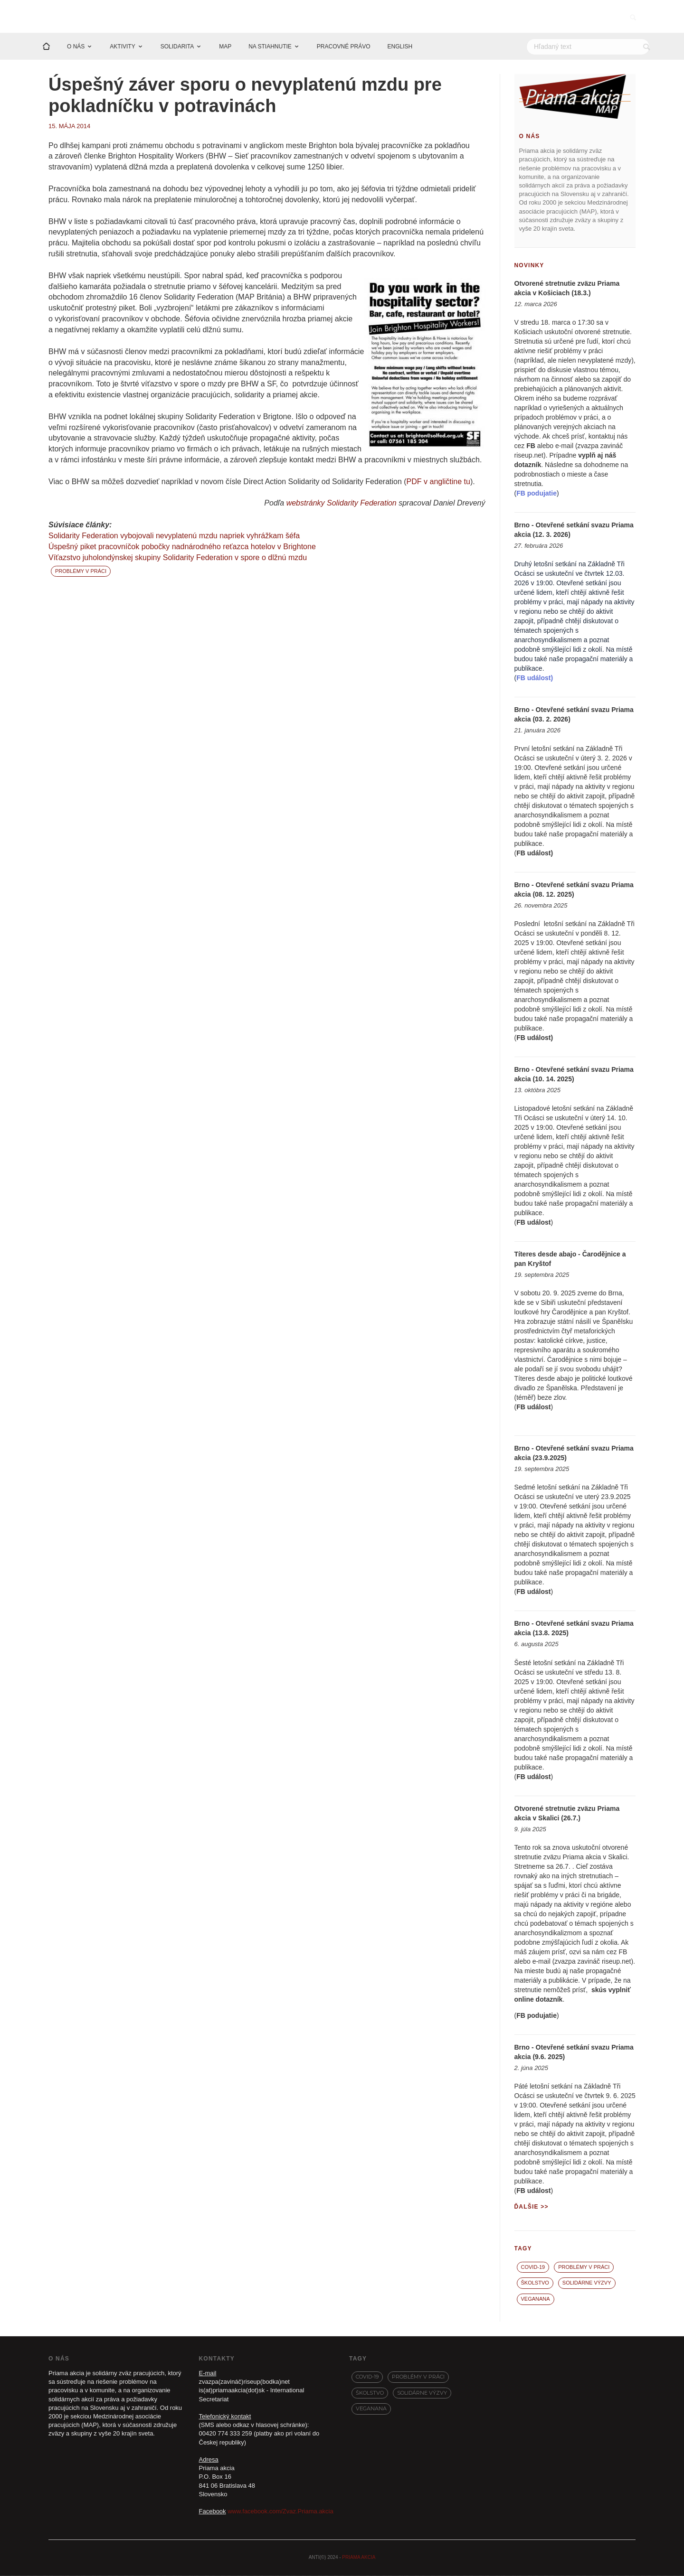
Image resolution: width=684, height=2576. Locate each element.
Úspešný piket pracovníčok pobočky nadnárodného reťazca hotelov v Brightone (182, 547)
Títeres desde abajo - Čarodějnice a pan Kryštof (570, 1259)
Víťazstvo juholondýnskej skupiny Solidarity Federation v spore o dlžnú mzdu (177, 558)
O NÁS (76, 47)
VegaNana (535, 2299)
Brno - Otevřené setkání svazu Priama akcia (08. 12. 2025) (574, 890)
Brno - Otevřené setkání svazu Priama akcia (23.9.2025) (574, 1453)
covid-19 (533, 2267)
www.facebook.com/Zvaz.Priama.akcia (280, 2511)
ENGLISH (400, 47)
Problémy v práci (80, 571)
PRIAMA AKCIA (358, 2557)
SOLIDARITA (177, 47)
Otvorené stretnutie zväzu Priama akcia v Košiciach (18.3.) (567, 288)
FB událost (533, 853)
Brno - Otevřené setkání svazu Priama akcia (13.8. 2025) (574, 1629)
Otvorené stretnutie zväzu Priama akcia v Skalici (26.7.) (567, 1813)
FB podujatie (536, 2016)
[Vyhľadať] (647, 47)
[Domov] (46, 47)
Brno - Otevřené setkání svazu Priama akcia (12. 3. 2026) (574, 530)
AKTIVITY (122, 47)
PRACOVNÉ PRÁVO (343, 47)
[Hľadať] (588, 47)
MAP (225, 47)
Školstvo (535, 2283)
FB (530, 446)
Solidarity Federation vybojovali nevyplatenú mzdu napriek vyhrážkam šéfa (174, 536)
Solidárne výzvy (586, 2283)
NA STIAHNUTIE (270, 47)
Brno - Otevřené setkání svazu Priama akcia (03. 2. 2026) (574, 714)
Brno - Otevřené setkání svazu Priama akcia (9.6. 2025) (574, 2052)
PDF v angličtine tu (438, 482)
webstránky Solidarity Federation (341, 504)
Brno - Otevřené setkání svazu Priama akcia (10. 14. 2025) (574, 1074)
